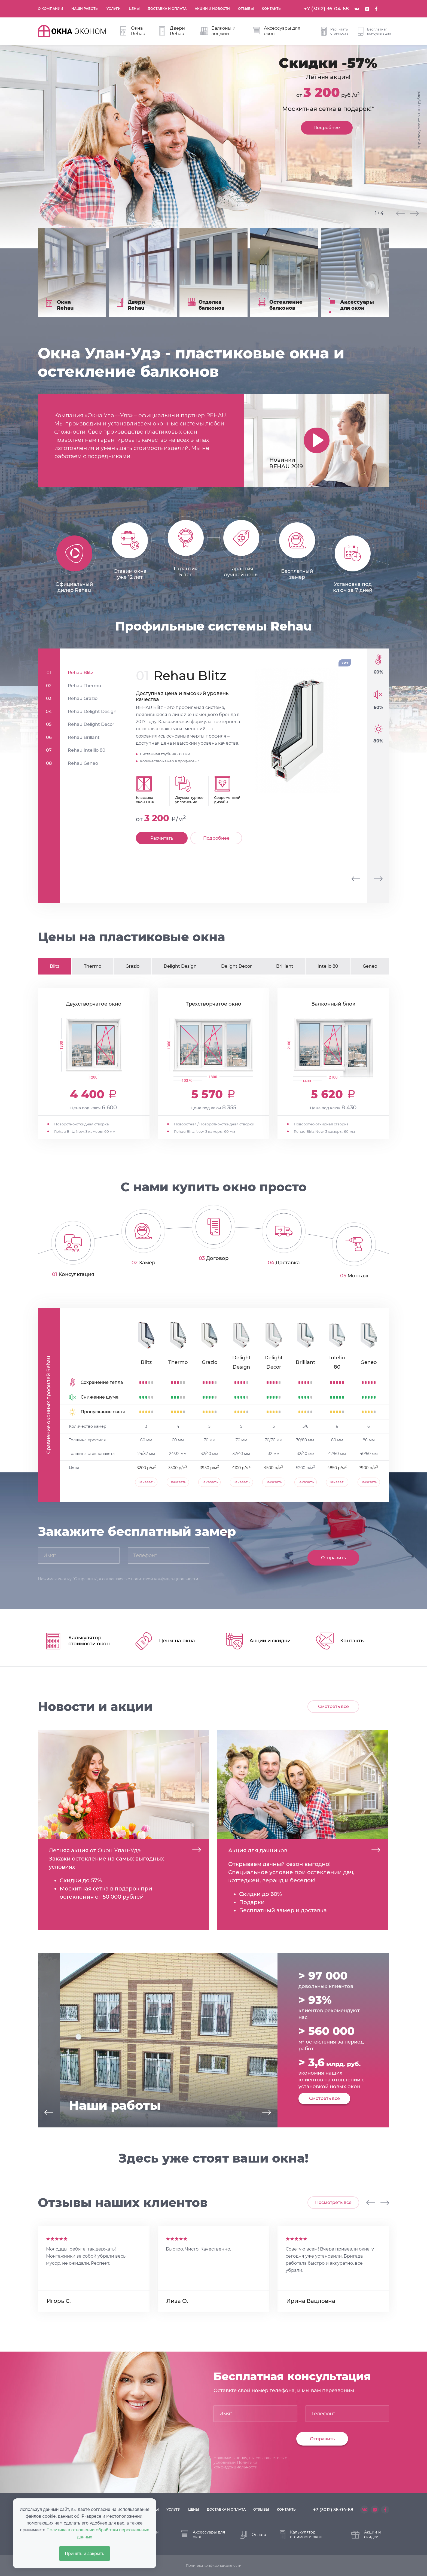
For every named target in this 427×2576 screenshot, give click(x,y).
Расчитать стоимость (334, 31)
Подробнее (326, 127)
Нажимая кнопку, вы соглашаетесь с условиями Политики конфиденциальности (250, 2461)
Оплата (253, 2534)
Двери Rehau (172, 31)
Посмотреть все (333, 2201)
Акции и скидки (366, 2533)
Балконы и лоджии (218, 31)
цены (193, 2508)
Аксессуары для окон (276, 31)
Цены (136, 6)
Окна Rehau (132, 31)
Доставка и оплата (169, 6)
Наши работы (87, 6)
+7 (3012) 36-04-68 (326, 9)
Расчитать (161, 837)
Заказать (146, 1481)
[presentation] (356, 877)
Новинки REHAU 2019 (286, 461)
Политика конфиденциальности (213, 2564)
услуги (173, 2508)
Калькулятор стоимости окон (301, 2533)
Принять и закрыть (84, 2553)
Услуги (115, 6)
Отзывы (248, 6)
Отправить (333, 1556)
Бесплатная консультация (374, 31)
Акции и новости (214, 6)
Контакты (274, 6)
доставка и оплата (226, 2508)
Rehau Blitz (190, 674)
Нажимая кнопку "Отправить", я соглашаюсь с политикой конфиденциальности (118, 1577)
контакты (287, 2508)
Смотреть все (333, 1705)
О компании (52, 6)
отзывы (261, 2508)
